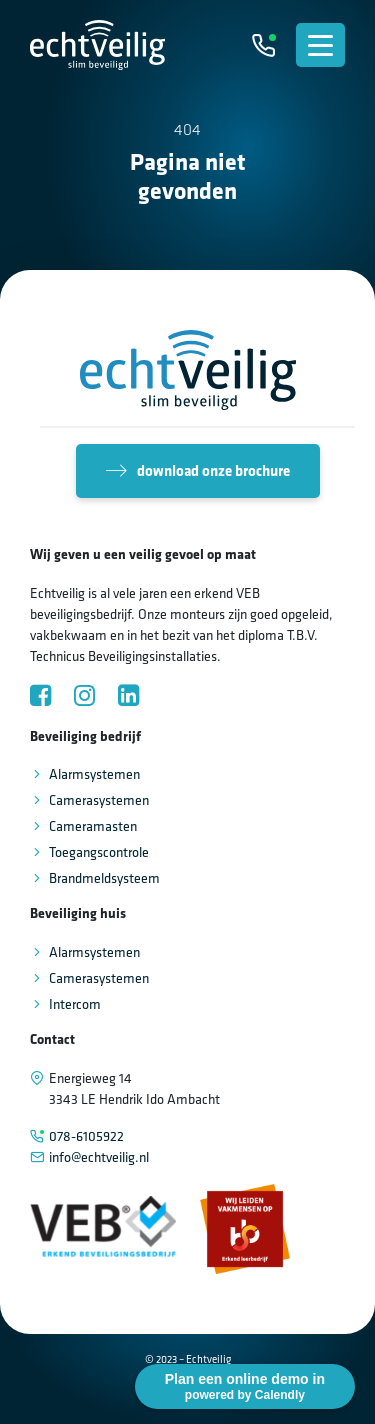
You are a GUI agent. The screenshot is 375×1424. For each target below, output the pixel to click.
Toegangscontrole (99, 852)
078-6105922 (86, 1136)
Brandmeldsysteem (104, 878)
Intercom (75, 1004)
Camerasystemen (99, 800)
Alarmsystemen (94, 774)
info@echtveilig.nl (99, 1157)
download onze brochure (198, 470)
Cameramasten (93, 826)
